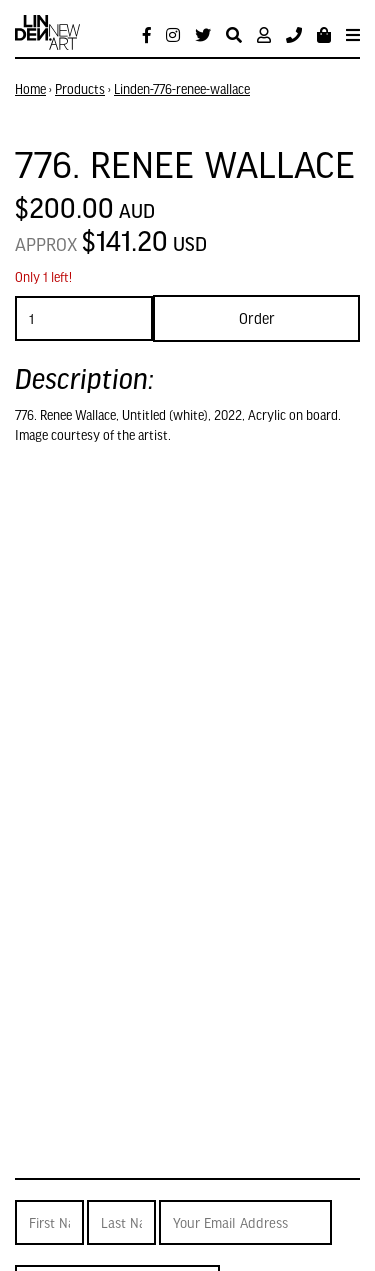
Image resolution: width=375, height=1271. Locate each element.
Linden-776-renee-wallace (182, 89)
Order (257, 318)
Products (80, 89)
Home (30, 89)
